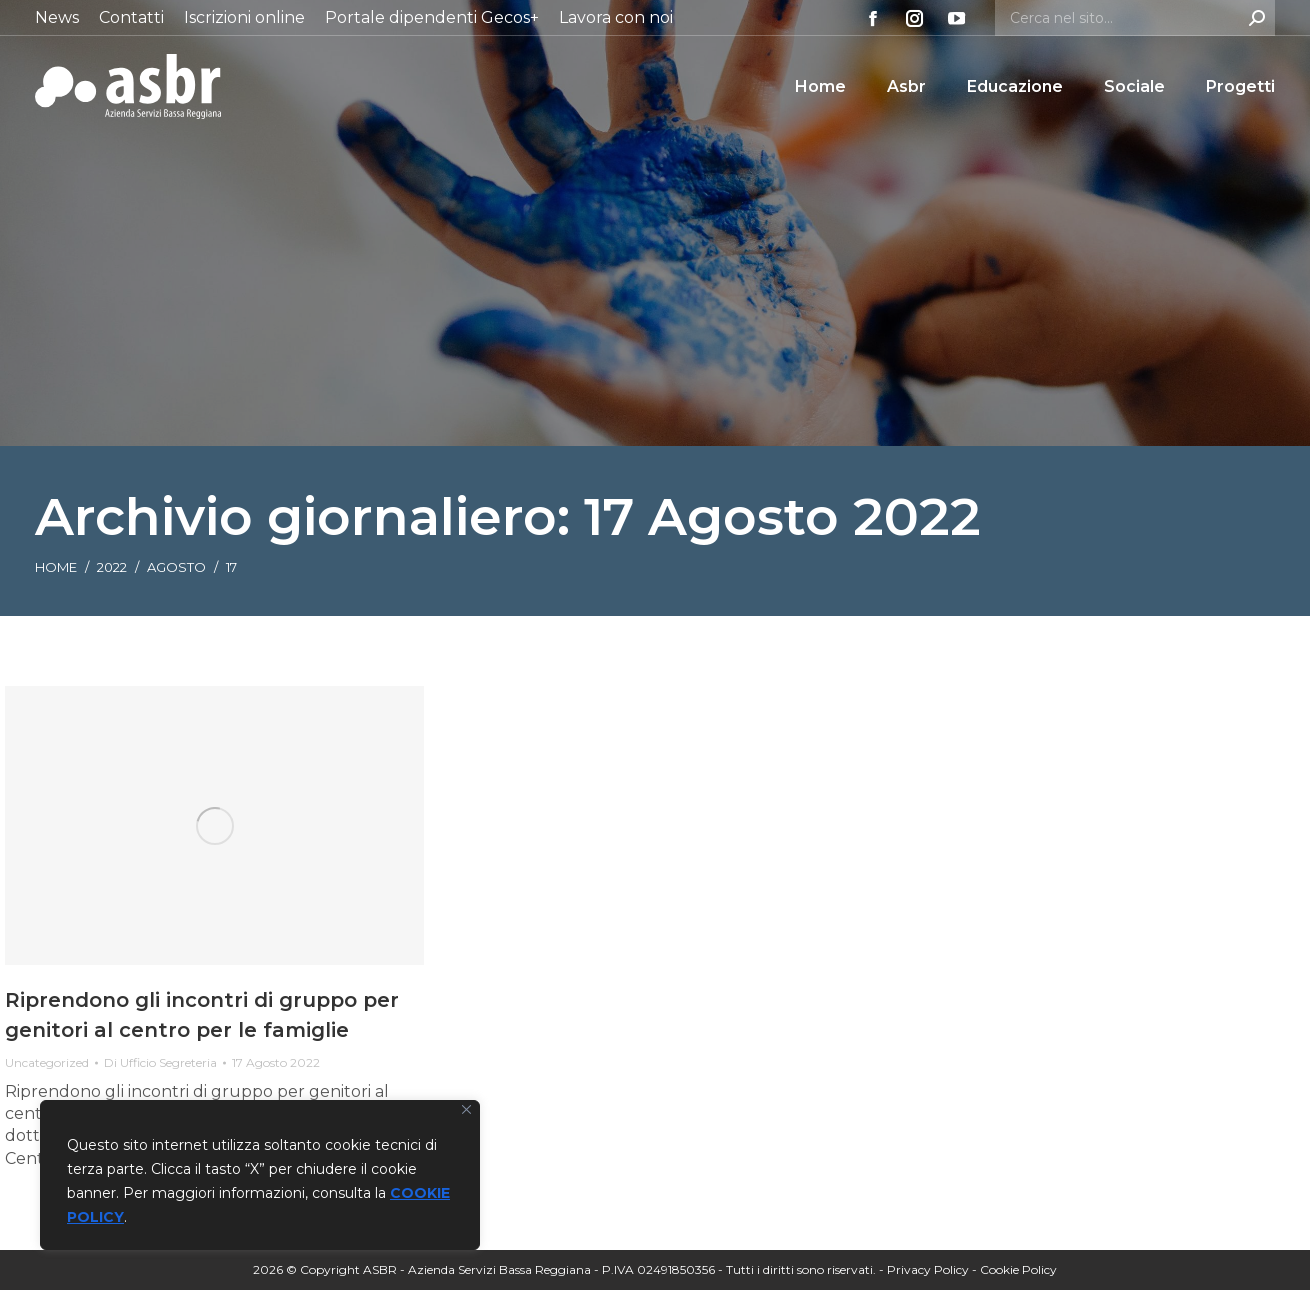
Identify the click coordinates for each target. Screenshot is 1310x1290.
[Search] (1135, 18)
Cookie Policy (1018, 1269)
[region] (260, 1175)
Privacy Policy (928, 1269)
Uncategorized (47, 1062)
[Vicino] (466, 1109)
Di (160, 1062)
